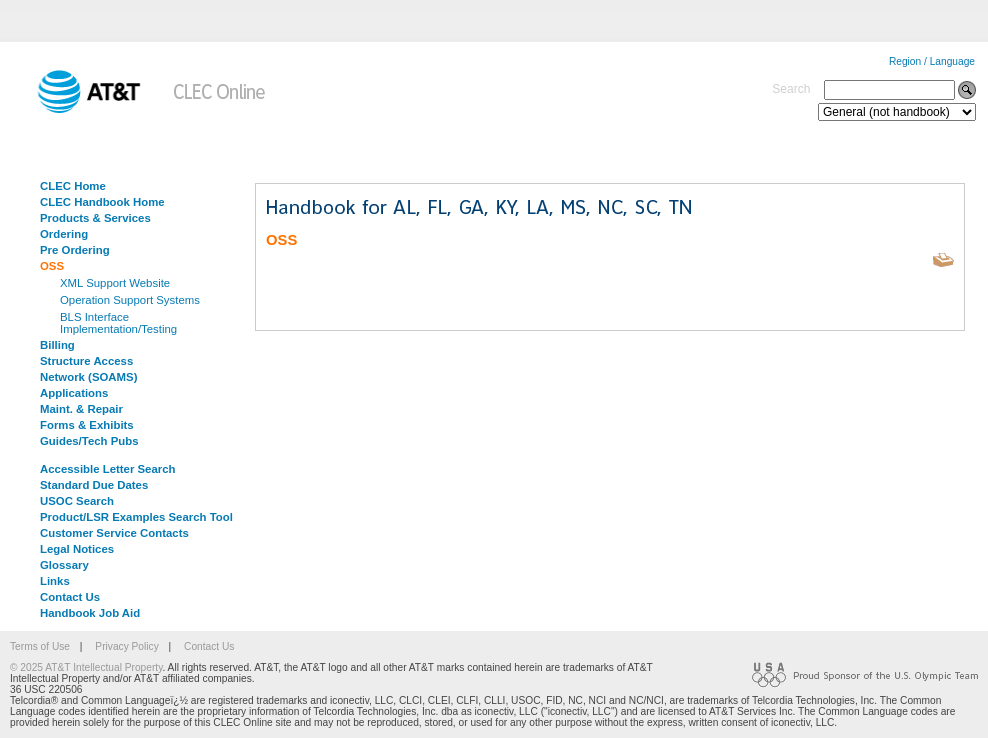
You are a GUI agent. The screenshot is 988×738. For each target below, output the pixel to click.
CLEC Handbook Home (102, 202)
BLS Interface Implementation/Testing (118, 323)
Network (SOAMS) (88, 377)
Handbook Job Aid (90, 613)
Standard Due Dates (94, 485)
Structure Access (86, 361)
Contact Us (70, 597)
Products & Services (95, 218)
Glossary (64, 565)
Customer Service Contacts (114, 533)
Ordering (64, 234)
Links (55, 581)
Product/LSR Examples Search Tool (136, 517)
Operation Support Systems (130, 300)
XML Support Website (115, 283)
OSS (52, 266)
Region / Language (932, 61)
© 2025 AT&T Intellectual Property (86, 667)
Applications (74, 393)
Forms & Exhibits (87, 425)
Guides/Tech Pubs (89, 441)
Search (791, 89)
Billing (57, 345)
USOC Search (77, 501)
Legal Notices (77, 549)
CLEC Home (73, 186)
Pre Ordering (75, 250)
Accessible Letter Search (108, 469)
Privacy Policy (126, 646)
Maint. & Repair (81, 409)
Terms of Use (40, 646)
